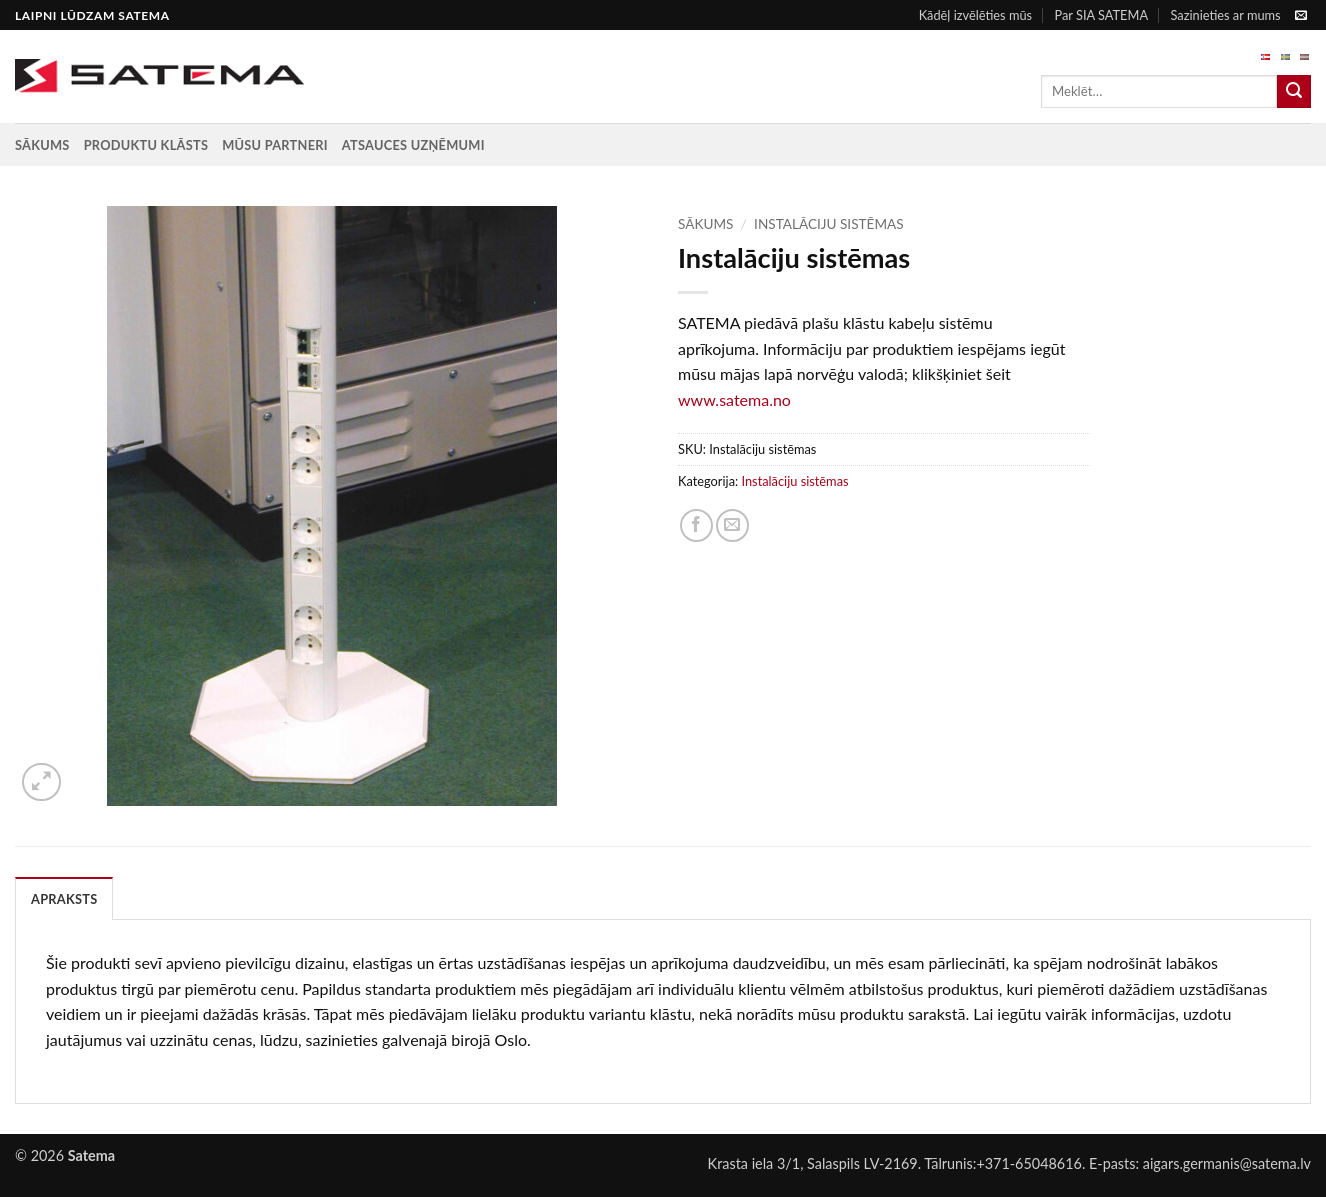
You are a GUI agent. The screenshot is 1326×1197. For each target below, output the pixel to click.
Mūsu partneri (275, 145)
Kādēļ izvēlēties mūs (975, 15)
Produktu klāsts (146, 145)
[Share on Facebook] (696, 525)
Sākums (42, 145)
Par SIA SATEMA (1101, 15)
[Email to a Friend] (732, 525)
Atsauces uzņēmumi (413, 145)
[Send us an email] (1301, 16)
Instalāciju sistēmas (829, 224)
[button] (41, 782)
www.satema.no (734, 399)
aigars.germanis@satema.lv (1227, 1163)
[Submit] (1294, 92)
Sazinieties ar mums (1225, 15)
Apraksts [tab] (64, 899)
